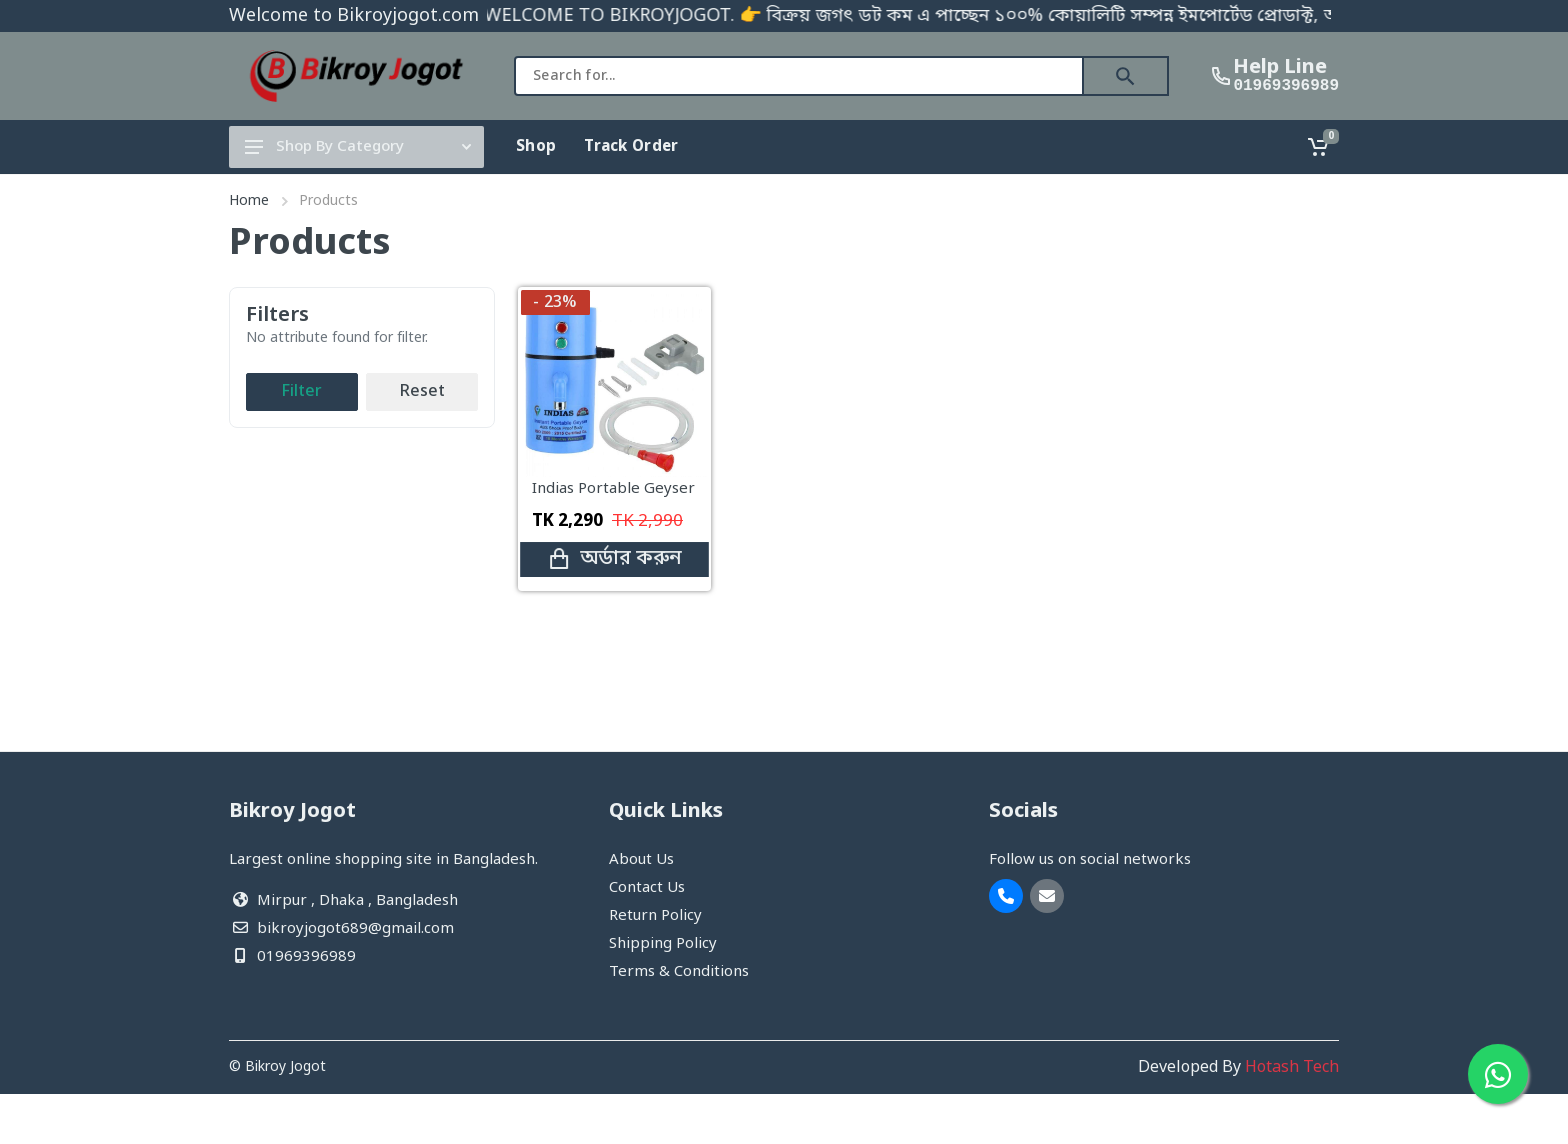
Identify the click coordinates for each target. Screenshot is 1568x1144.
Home (249, 201)
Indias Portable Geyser (613, 489)
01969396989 (1286, 86)
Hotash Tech (1292, 1068)
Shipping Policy (663, 944)
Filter (302, 392)
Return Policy (655, 916)
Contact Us (647, 888)
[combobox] (799, 76)
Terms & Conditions (679, 972)
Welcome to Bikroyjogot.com (354, 16)
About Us (641, 860)
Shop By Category (358, 147)
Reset (422, 392)
